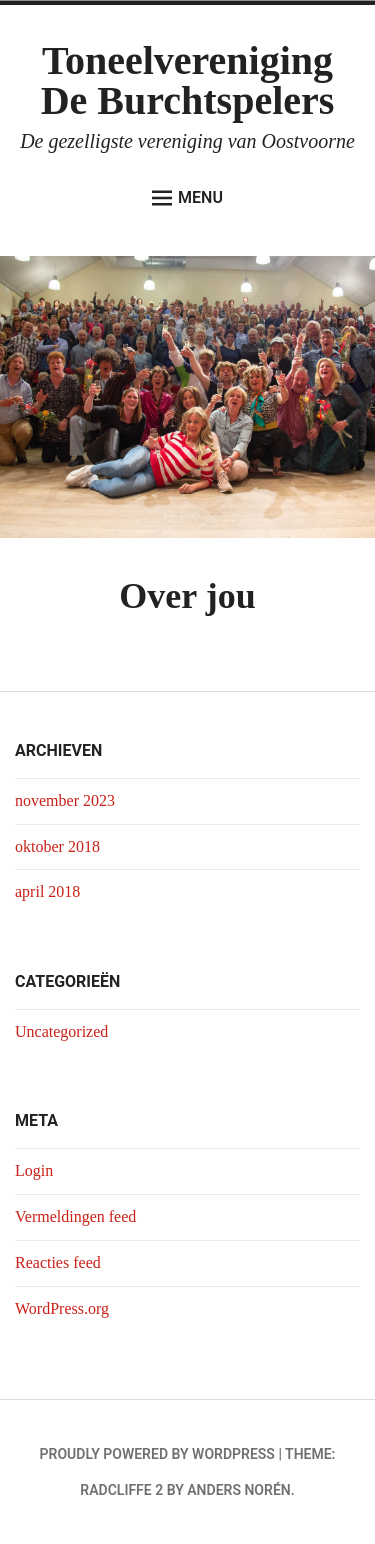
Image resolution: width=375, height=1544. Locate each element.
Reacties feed (58, 1262)
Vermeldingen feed (75, 1216)
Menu (187, 198)
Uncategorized (61, 1031)
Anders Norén (238, 1490)
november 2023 (65, 800)
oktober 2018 (57, 846)
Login (34, 1170)
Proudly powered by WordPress (157, 1454)
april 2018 (47, 891)
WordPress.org (62, 1308)
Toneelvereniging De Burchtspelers (188, 80)
